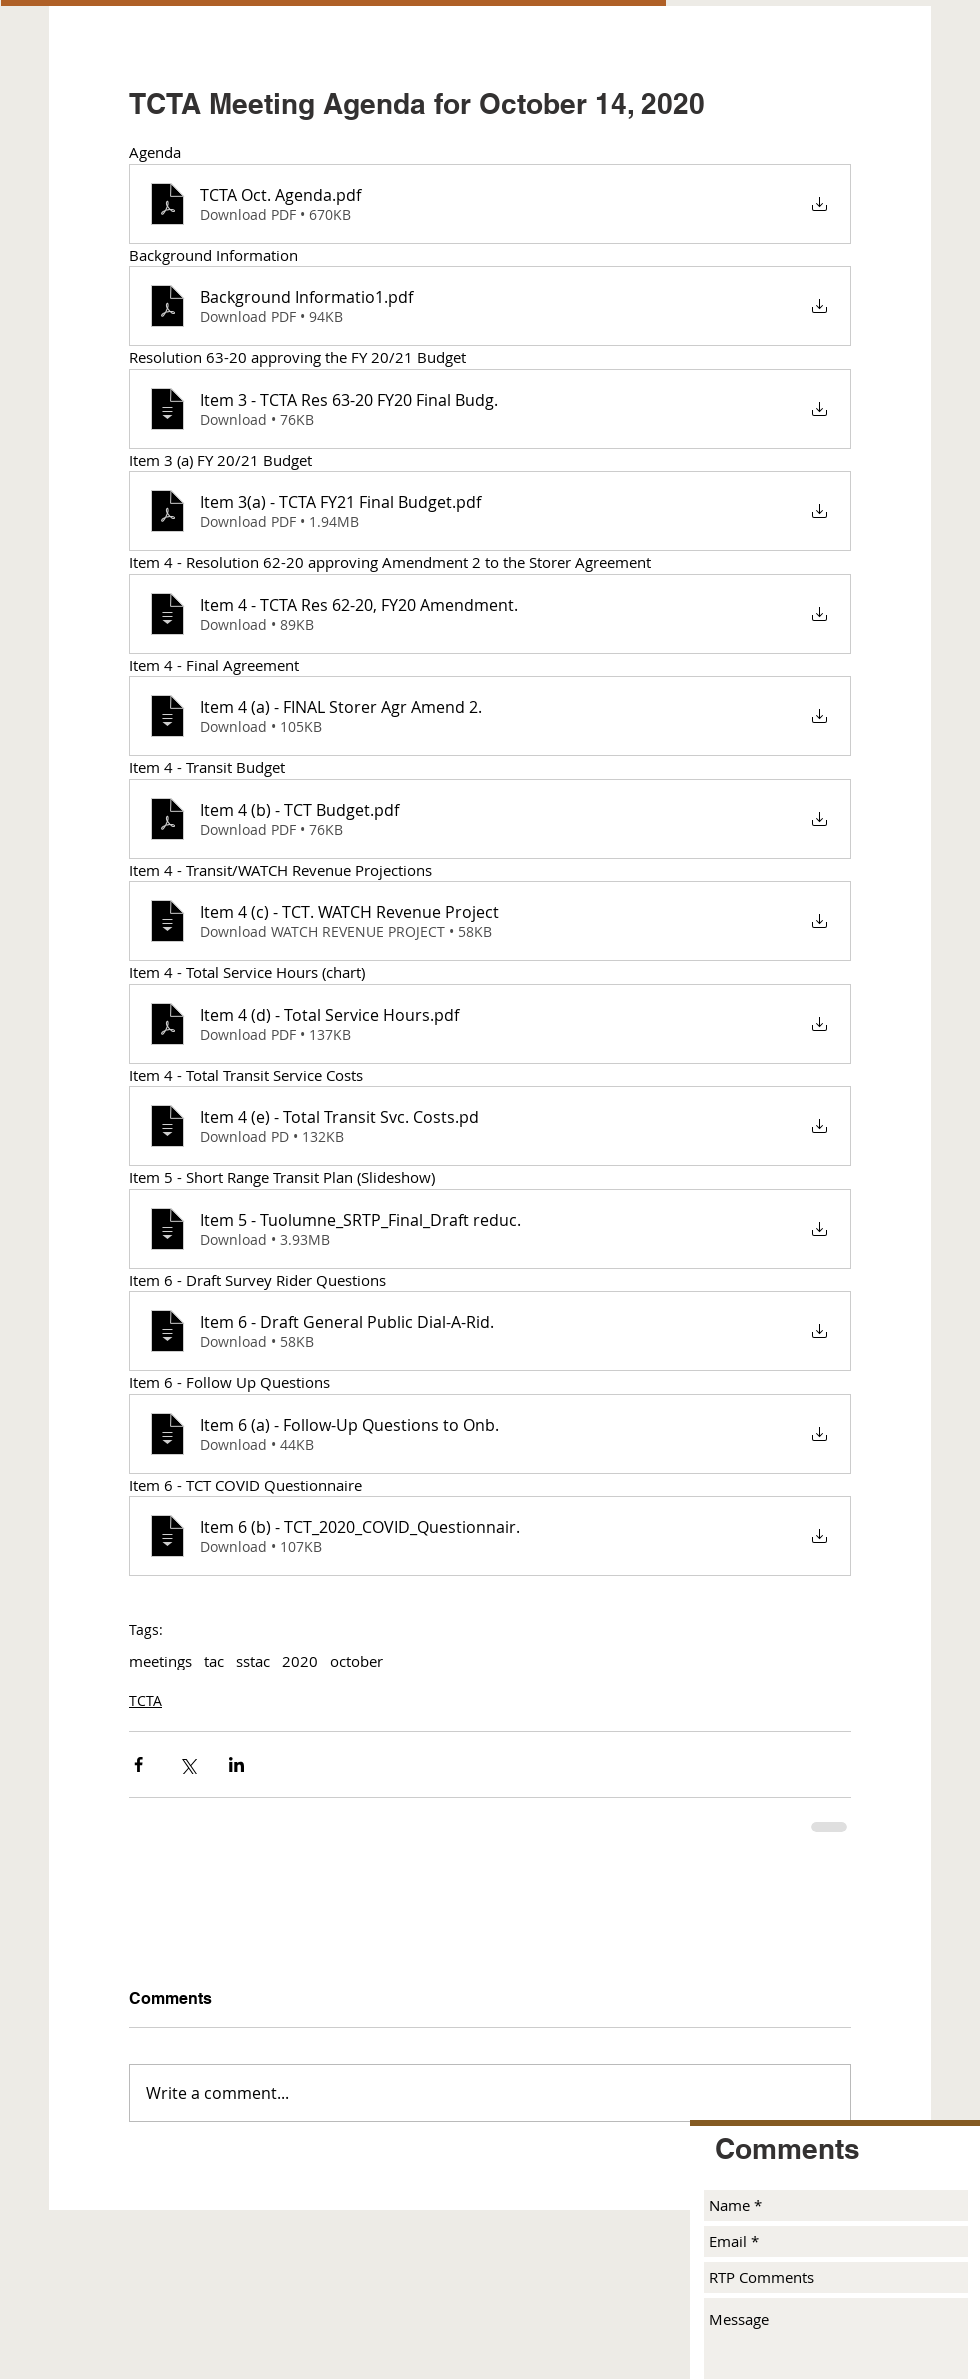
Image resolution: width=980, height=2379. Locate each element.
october (356, 1661)
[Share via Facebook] (138, 1764)
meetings (160, 1661)
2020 (300, 1661)
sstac (253, 1661)
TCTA (145, 1700)
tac (214, 1661)
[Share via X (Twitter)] (187, 1764)
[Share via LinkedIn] (236, 1764)
